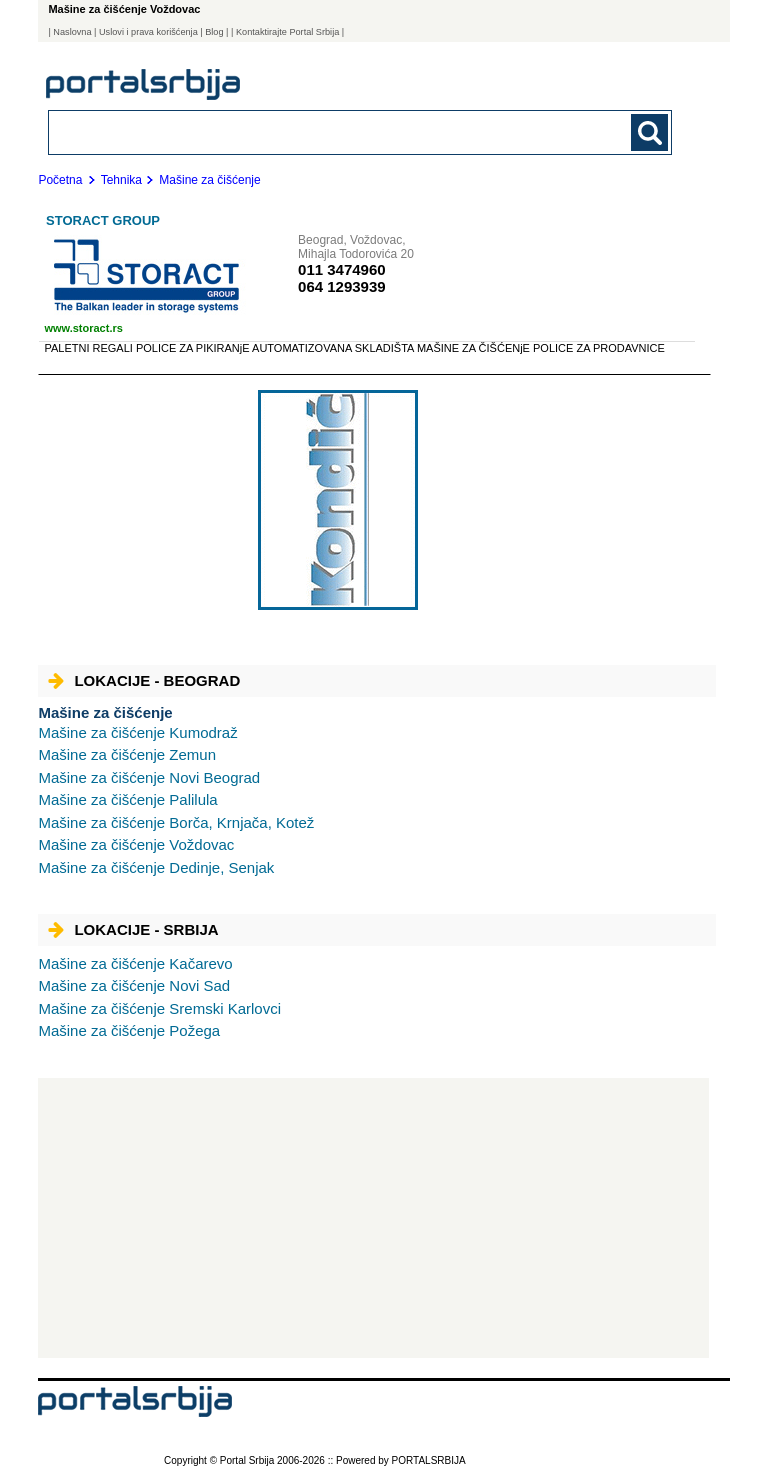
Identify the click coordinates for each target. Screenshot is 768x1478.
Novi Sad (134, 985)
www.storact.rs (83, 328)
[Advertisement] (373, 1218)
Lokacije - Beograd (144, 680)
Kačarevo (135, 963)
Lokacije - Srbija (133, 929)
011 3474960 (342, 269)
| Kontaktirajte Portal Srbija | (287, 32)
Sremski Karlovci (159, 1008)
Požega (129, 1030)
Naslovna (72, 32)
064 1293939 (342, 286)
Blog (214, 32)
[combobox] (300, 131)
